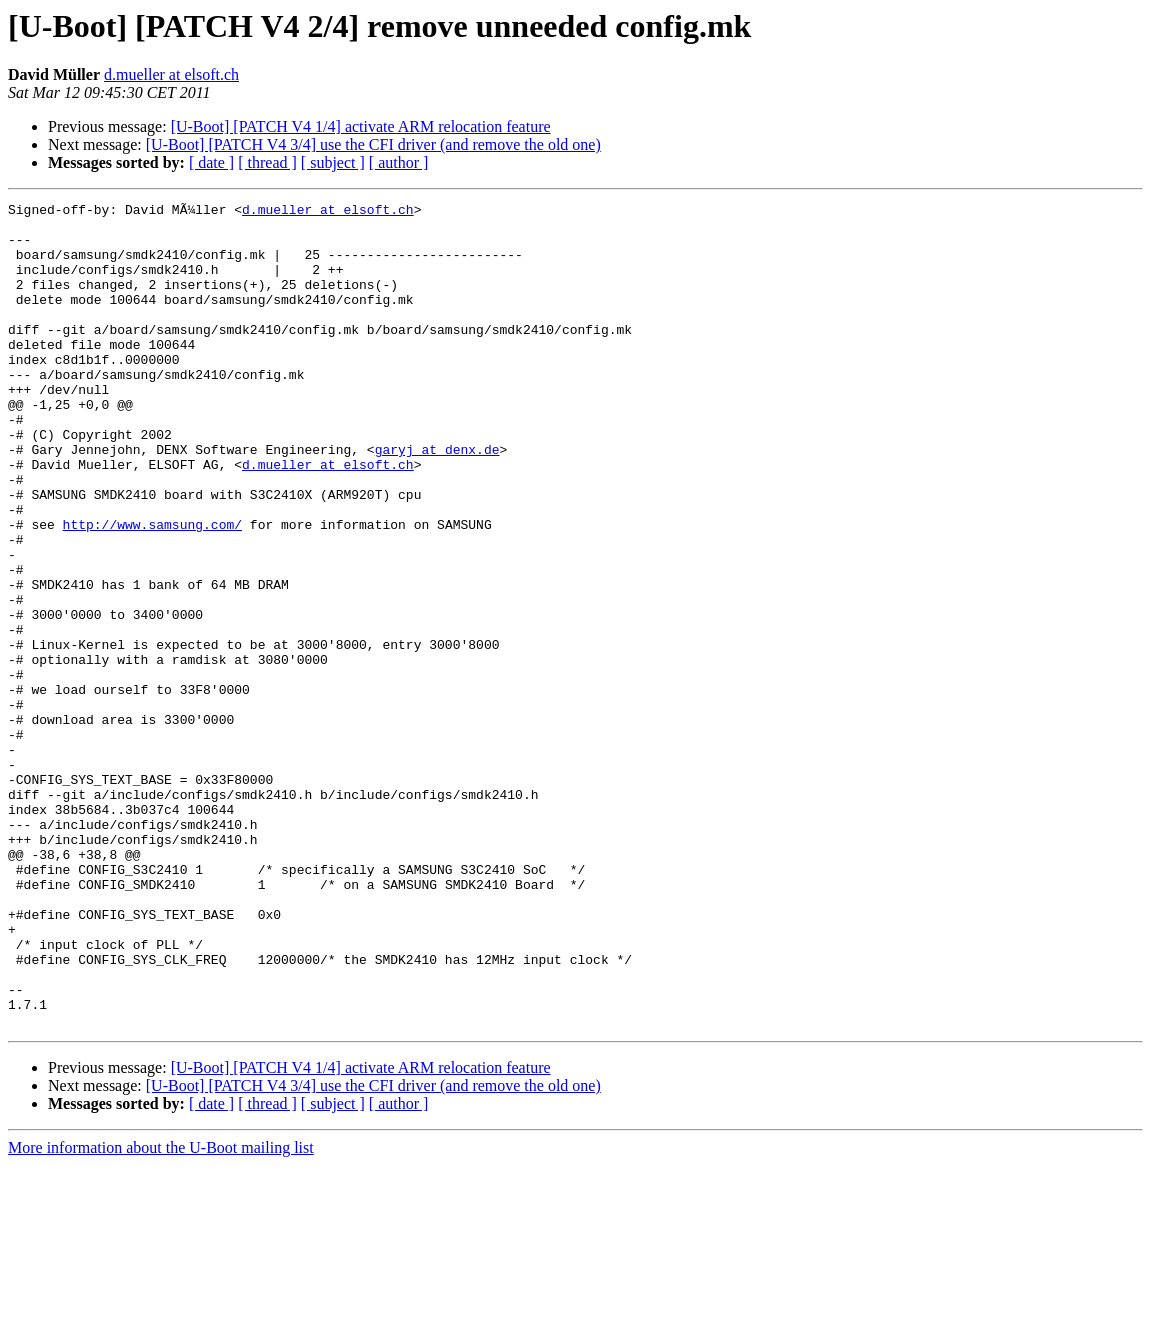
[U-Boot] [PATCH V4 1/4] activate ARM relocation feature (361, 126)
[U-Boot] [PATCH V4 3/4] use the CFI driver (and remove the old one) (373, 144)
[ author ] (399, 162)
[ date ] (211, 162)
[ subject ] (333, 162)
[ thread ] (267, 162)
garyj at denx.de (437, 500)
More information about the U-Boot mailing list (161, 1312)
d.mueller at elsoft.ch (171, 74)
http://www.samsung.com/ (152, 590)
